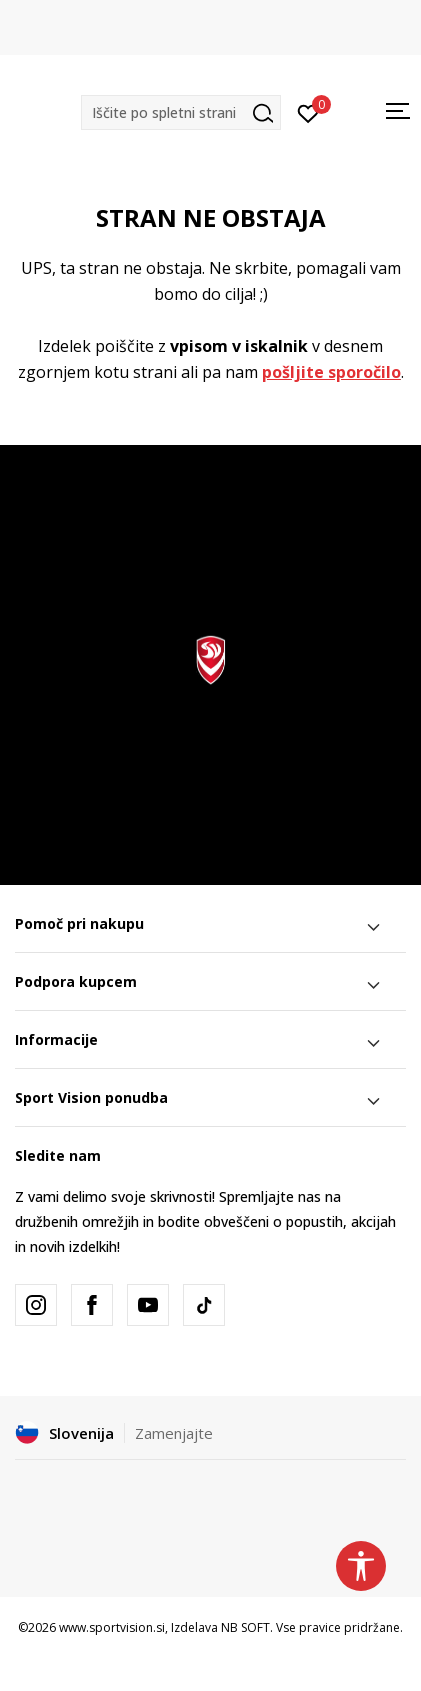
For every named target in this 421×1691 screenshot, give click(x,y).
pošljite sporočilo (331, 372)
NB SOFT (245, 1627)
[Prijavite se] (308, 112)
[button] (181, 112)
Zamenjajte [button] (174, 1433)
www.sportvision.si (112, 1627)
